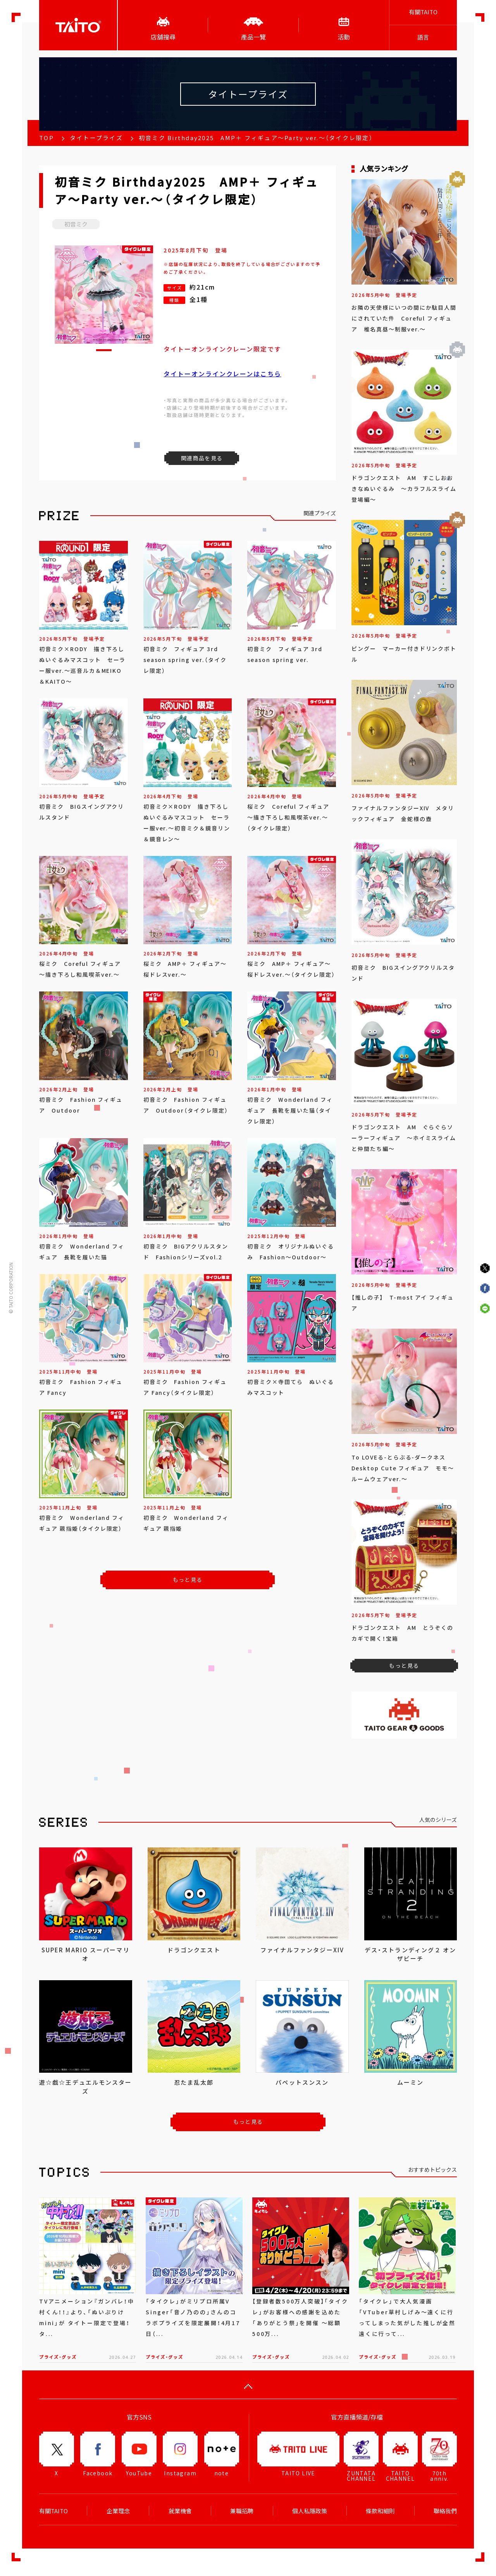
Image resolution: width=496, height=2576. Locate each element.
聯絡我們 (445, 2511)
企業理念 (118, 2511)
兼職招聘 (241, 2511)
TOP (46, 138)
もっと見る (188, 1579)
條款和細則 (380, 2511)
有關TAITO (423, 12)
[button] (104, 350)
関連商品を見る (202, 458)
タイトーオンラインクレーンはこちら (222, 373)
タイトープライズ (96, 138)
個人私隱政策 (309, 2511)
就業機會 (180, 2511)
